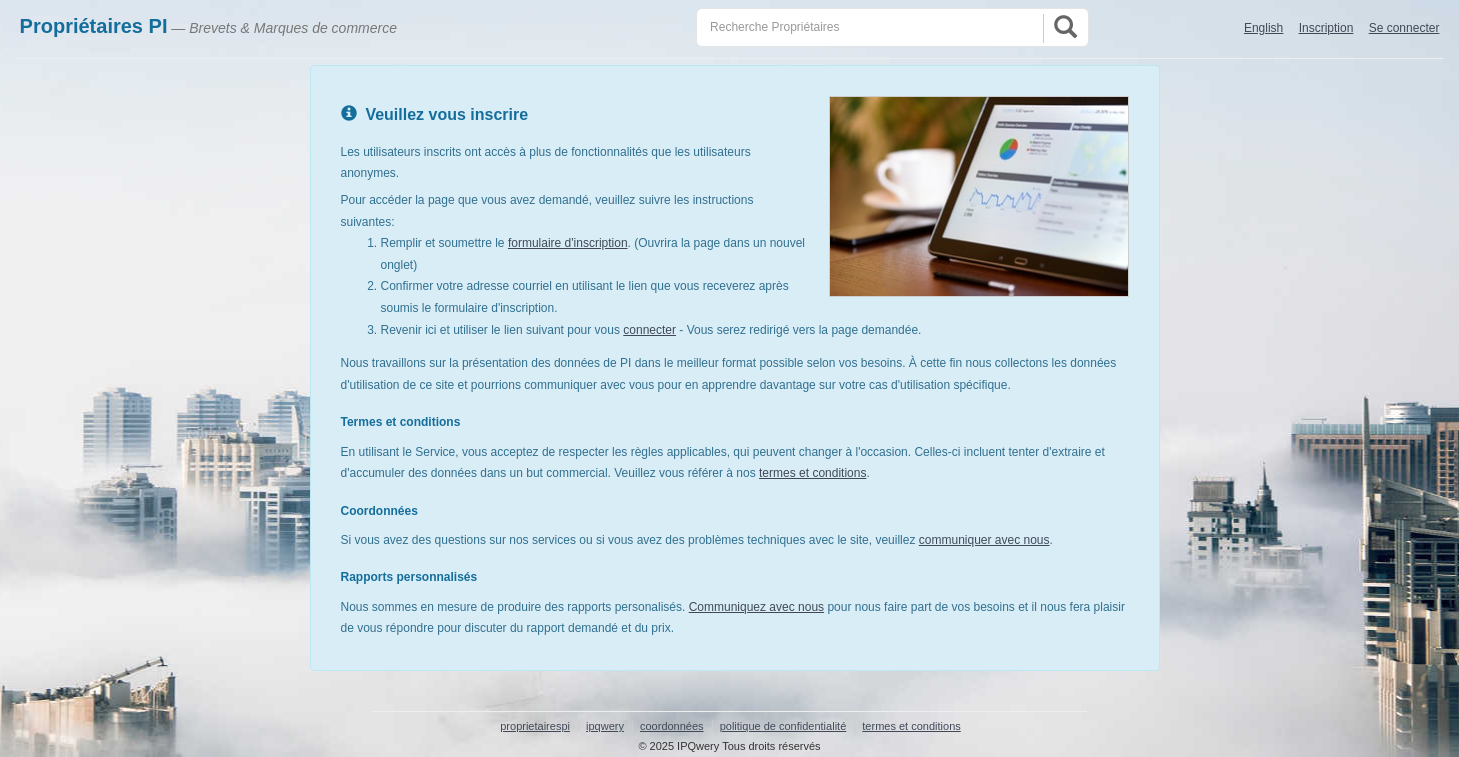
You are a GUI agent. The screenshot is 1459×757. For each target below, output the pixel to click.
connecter (649, 330)
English (1263, 28)
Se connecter (1404, 28)
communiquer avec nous (984, 540)
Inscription (1326, 28)
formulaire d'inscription (568, 243)
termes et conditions (812, 473)
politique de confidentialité (783, 726)
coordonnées (672, 726)
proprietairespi (535, 726)
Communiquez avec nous (756, 607)
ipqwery (605, 726)
